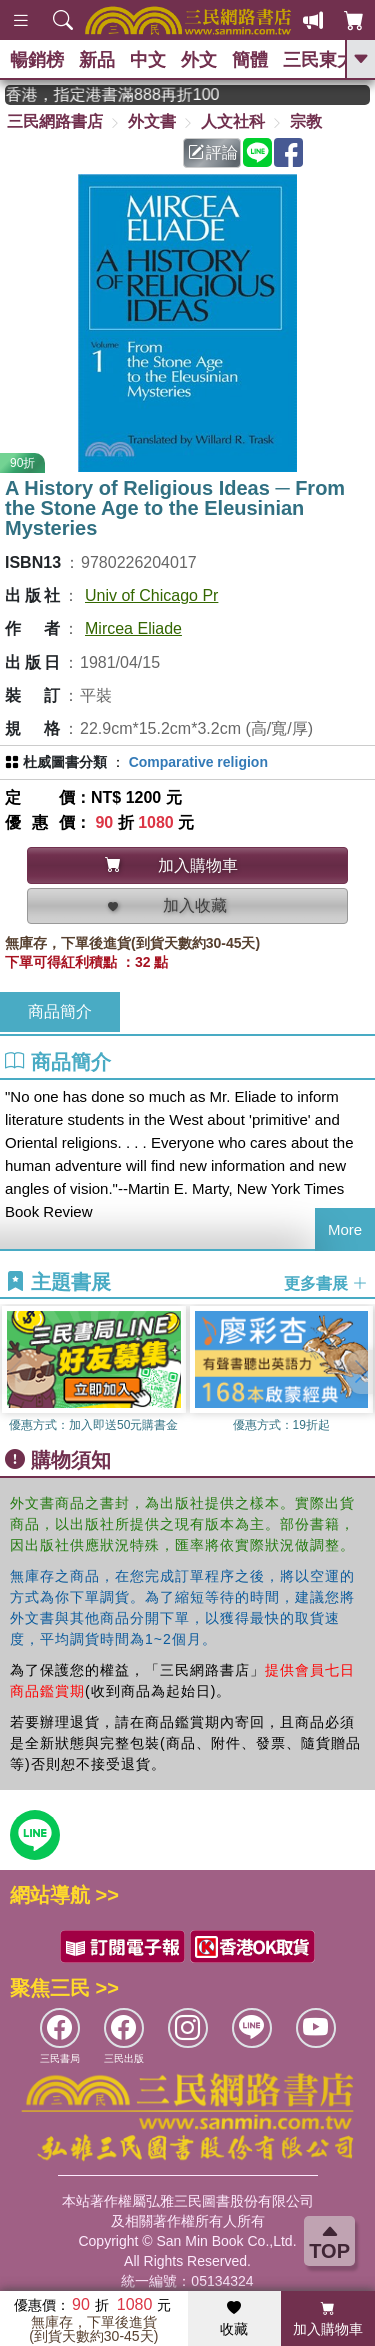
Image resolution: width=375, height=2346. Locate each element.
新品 (97, 60)
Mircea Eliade (133, 628)
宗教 (306, 121)
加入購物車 (328, 2319)
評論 (213, 152)
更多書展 (326, 1282)
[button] (360, 1372)
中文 (148, 60)
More (345, 1229)
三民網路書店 (55, 121)
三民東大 (319, 60)
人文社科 (233, 121)
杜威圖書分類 (65, 762)
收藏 (234, 2319)
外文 (199, 60)
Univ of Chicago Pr (151, 595)
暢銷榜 (37, 60)
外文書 (152, 121)
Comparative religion (198, 762)
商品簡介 (60, 1011)
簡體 (250, 60)
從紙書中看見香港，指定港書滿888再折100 (124, 94)
